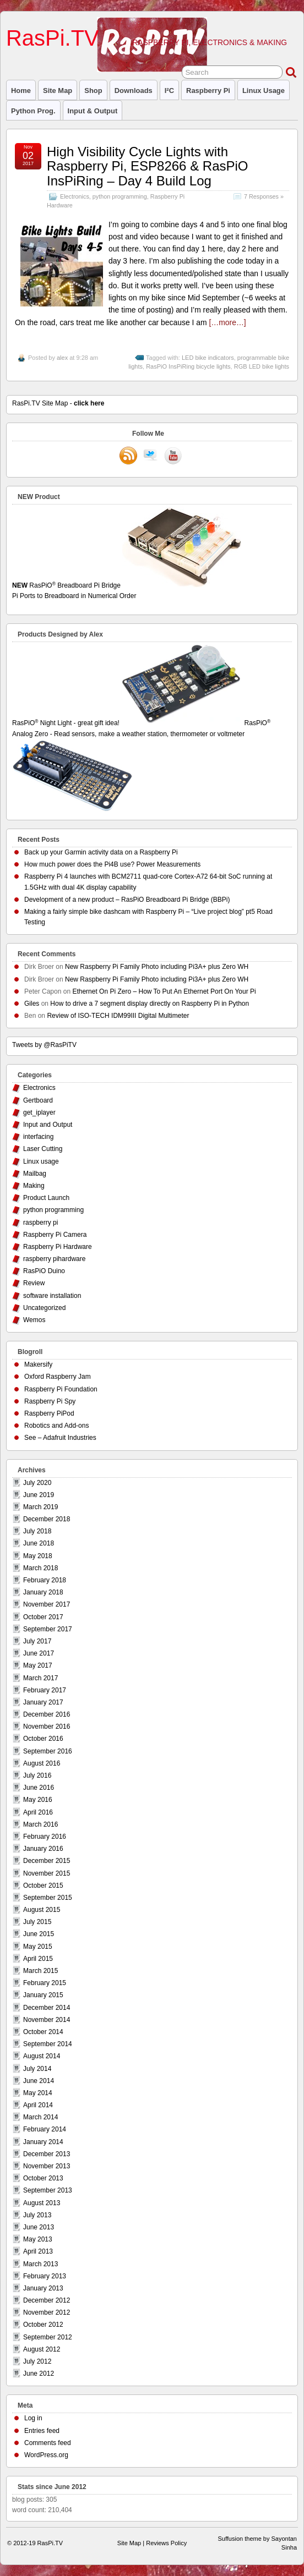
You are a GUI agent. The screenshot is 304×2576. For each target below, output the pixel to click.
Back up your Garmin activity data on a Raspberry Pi (101, 852)
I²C (169, 90)
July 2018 (37, 1531)
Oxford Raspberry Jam (57, 1376)
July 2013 (37, 2215)
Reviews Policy (166, 2543)
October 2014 (43, 2032)
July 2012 (37, 2361)
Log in (33, 2418)
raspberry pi (208, 90)
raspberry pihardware (54, 1259)
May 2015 (37, 1946)
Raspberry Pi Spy (49, 1401)
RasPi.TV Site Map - (58, 403)
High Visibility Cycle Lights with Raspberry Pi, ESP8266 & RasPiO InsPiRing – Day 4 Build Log (147, 166)
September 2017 (47, 1629)
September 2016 (47, 1751)
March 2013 (40, 2264)
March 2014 (40, 2117)
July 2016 (37, 1775)
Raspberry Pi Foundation (60, 1389)
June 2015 (38, 1934)
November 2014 (46, 2020)
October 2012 (43, 2324)
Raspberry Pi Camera (54, 1234)
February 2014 (44, 2129)
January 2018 (43, 1592)
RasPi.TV (52, 38)
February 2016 (44, 1836)
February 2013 (44, 2276)
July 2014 (37, 2069)
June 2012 (38, 2373)
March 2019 (40, 1507)
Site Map (57, 90)
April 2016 (38, 1812)
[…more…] (227, 322)
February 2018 (44, 1580)
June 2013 (38, 2227)
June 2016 (38, 1787)
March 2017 (40, 1678)
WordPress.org (46, 2455)
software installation (52, 1296)
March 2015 (40, 1971)
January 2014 (43, 2142)
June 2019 (38, 1495)
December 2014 (46, 2008)
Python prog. (33, 111)
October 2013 (43, 2178)
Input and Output (47, 1124)
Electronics (74, 196)
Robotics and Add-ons (56, 1425)
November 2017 (46, 1604)
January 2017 (43, 1702)
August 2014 (41, 2056)
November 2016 (46, 1726)
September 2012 (47, 2337)
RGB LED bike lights (261, 366)
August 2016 (41, 1763)
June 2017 (38, 1653)
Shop (93, 90)
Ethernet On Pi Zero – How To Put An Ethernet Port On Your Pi (164, 991)
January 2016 (43, 1848)
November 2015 (46, 1873)
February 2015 (44, 1983)
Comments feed (47, 2443)
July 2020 (37, 1483)
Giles (31, 1003)
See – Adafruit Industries (60, 1438)
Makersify (38, 1364)
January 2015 (43, 1995)
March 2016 (40, 1824)
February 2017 (44, 1690)
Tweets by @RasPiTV (44, 1045)
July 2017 (37, 1641)
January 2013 (43, 2288)
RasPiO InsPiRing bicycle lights (188, 366)
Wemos (34, 1320)
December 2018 (46, 1519)
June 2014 (38, 2081)
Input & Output (93, 111)
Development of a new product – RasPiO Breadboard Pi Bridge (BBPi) (127, 899)
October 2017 (43, 1617)
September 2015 (47, 1897)
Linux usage (263, 90)
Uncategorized (44, 1308)
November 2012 (46, 2312)
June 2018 (38, 1543)
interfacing (38, 1137)
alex (62, 357)
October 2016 (43, 1738)
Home (21, 90)
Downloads (134, 90)
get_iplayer (39, 1112)
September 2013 (47, 2190)
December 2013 (46, 2154)
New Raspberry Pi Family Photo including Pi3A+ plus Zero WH (156, 967)
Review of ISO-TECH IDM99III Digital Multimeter (118, 1016)
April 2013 (38, 2251)
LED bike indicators (208, 357)
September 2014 (47, 2044)
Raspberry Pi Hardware (57, 1247)
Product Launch (46, 1198)
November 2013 (46, 2166)
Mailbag (34, 1173)
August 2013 (41, 2203)
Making (34, 1186)
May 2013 (37, 2239)
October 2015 (43, 1885)
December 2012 (46, 2300)
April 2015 (38, 1959)
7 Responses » (264, 196)
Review (34, 1283)
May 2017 (37, 1665)
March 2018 (40, 1568)
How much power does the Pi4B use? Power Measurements (112, 864)
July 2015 (37, 1922)
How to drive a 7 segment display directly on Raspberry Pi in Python (149, 1003)
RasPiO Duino (44, 1271)
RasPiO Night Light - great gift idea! (127, 723)
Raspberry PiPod (49, 1413)
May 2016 (37, 1800)
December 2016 (46, 1714)
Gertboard (38, 1100)
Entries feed (41, 2431)
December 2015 (46, 1861)
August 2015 (41, 1910)
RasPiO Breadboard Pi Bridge (152, 591)
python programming (120, 196)
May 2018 (37, 1556)
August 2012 (41, 2349)
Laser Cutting (42, 1149)
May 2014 (37, 2093)
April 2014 (38, 2105)
